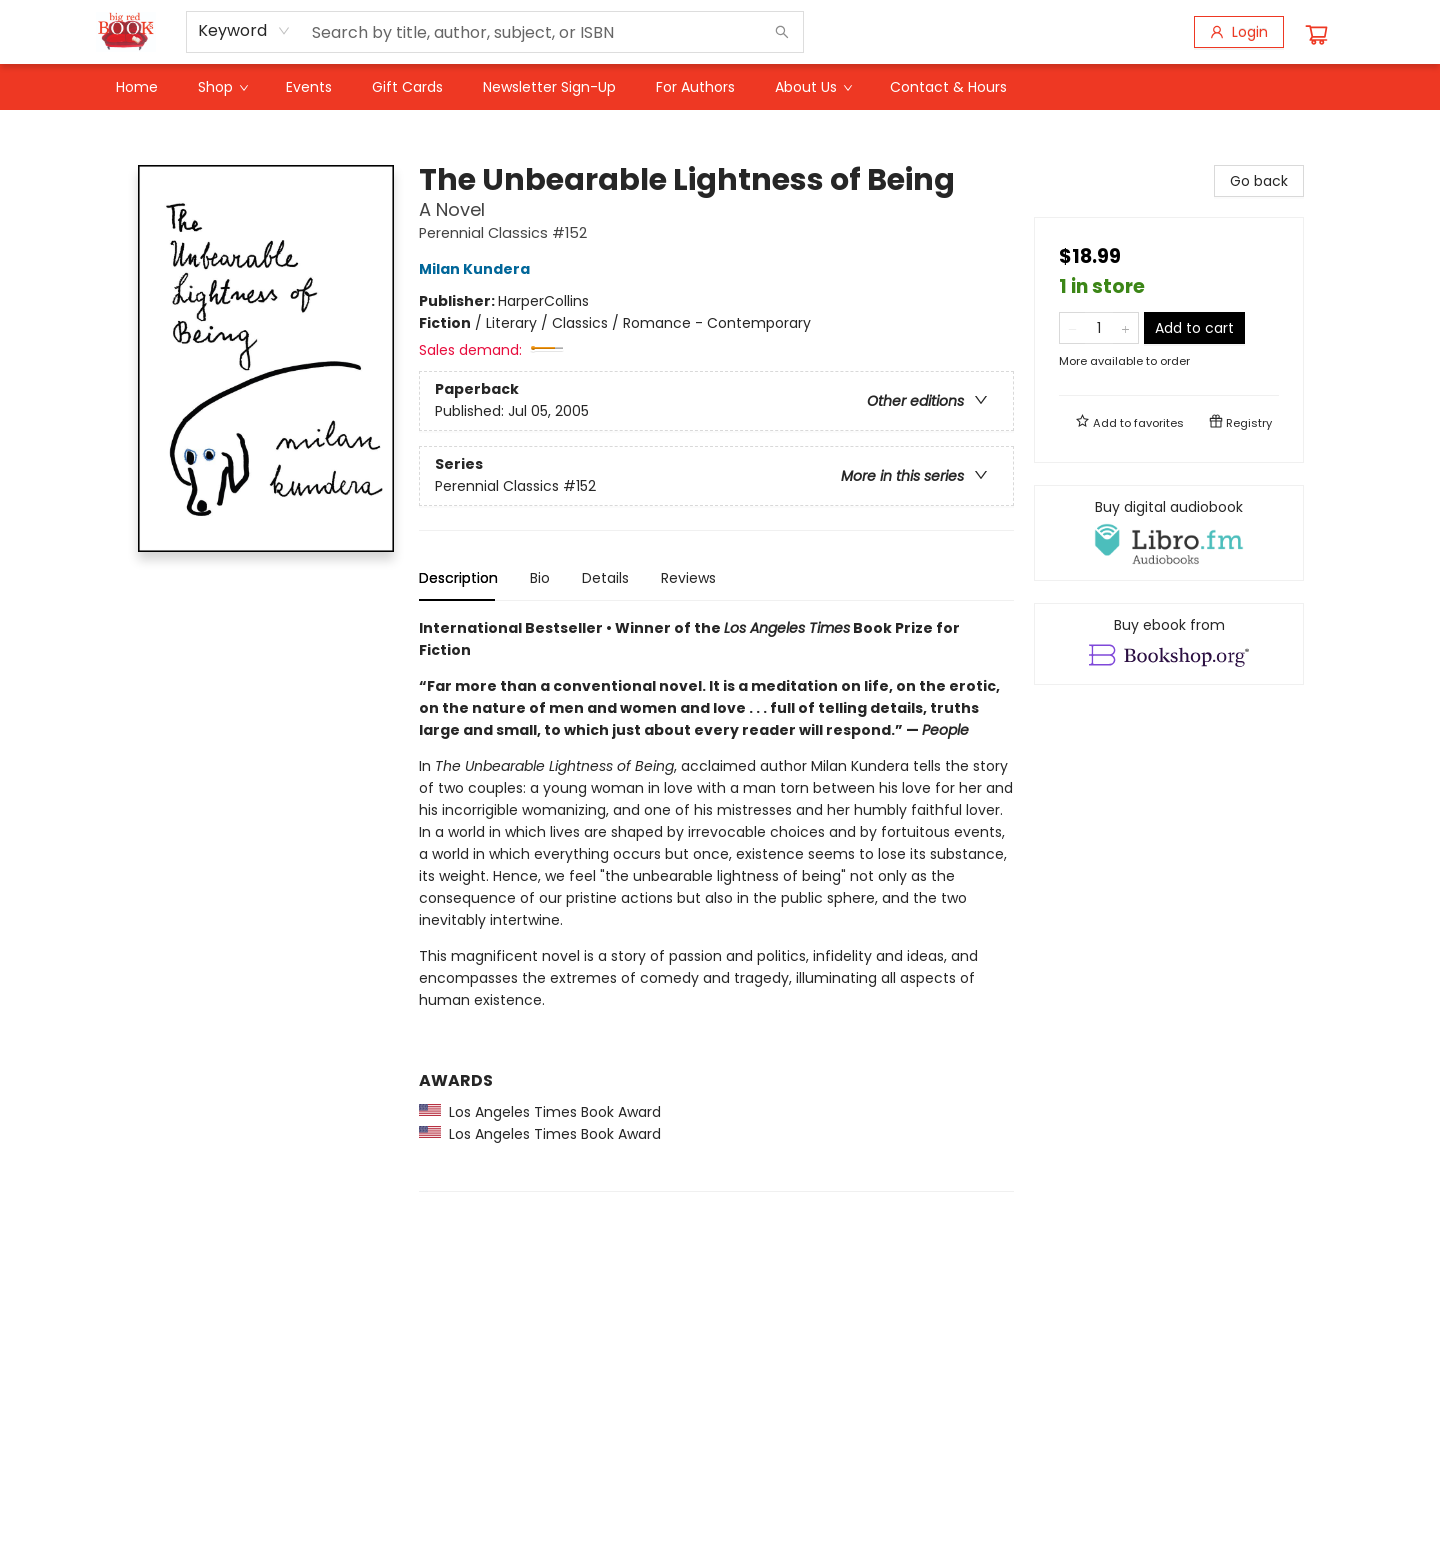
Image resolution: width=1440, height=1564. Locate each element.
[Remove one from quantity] (1072, 328)
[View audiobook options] (1169, 533)
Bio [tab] (540, 578)
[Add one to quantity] (1125, 328)
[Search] (782, 32)
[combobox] (244, 31)
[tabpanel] (716, 904)
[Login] (1239, 32)
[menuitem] (137, 87)
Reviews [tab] (688, 578)
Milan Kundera (477, 269)
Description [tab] (458, 578)
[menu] (720, 87)
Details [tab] (605, 578)
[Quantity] (1099, 328)
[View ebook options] (1169, 644)
